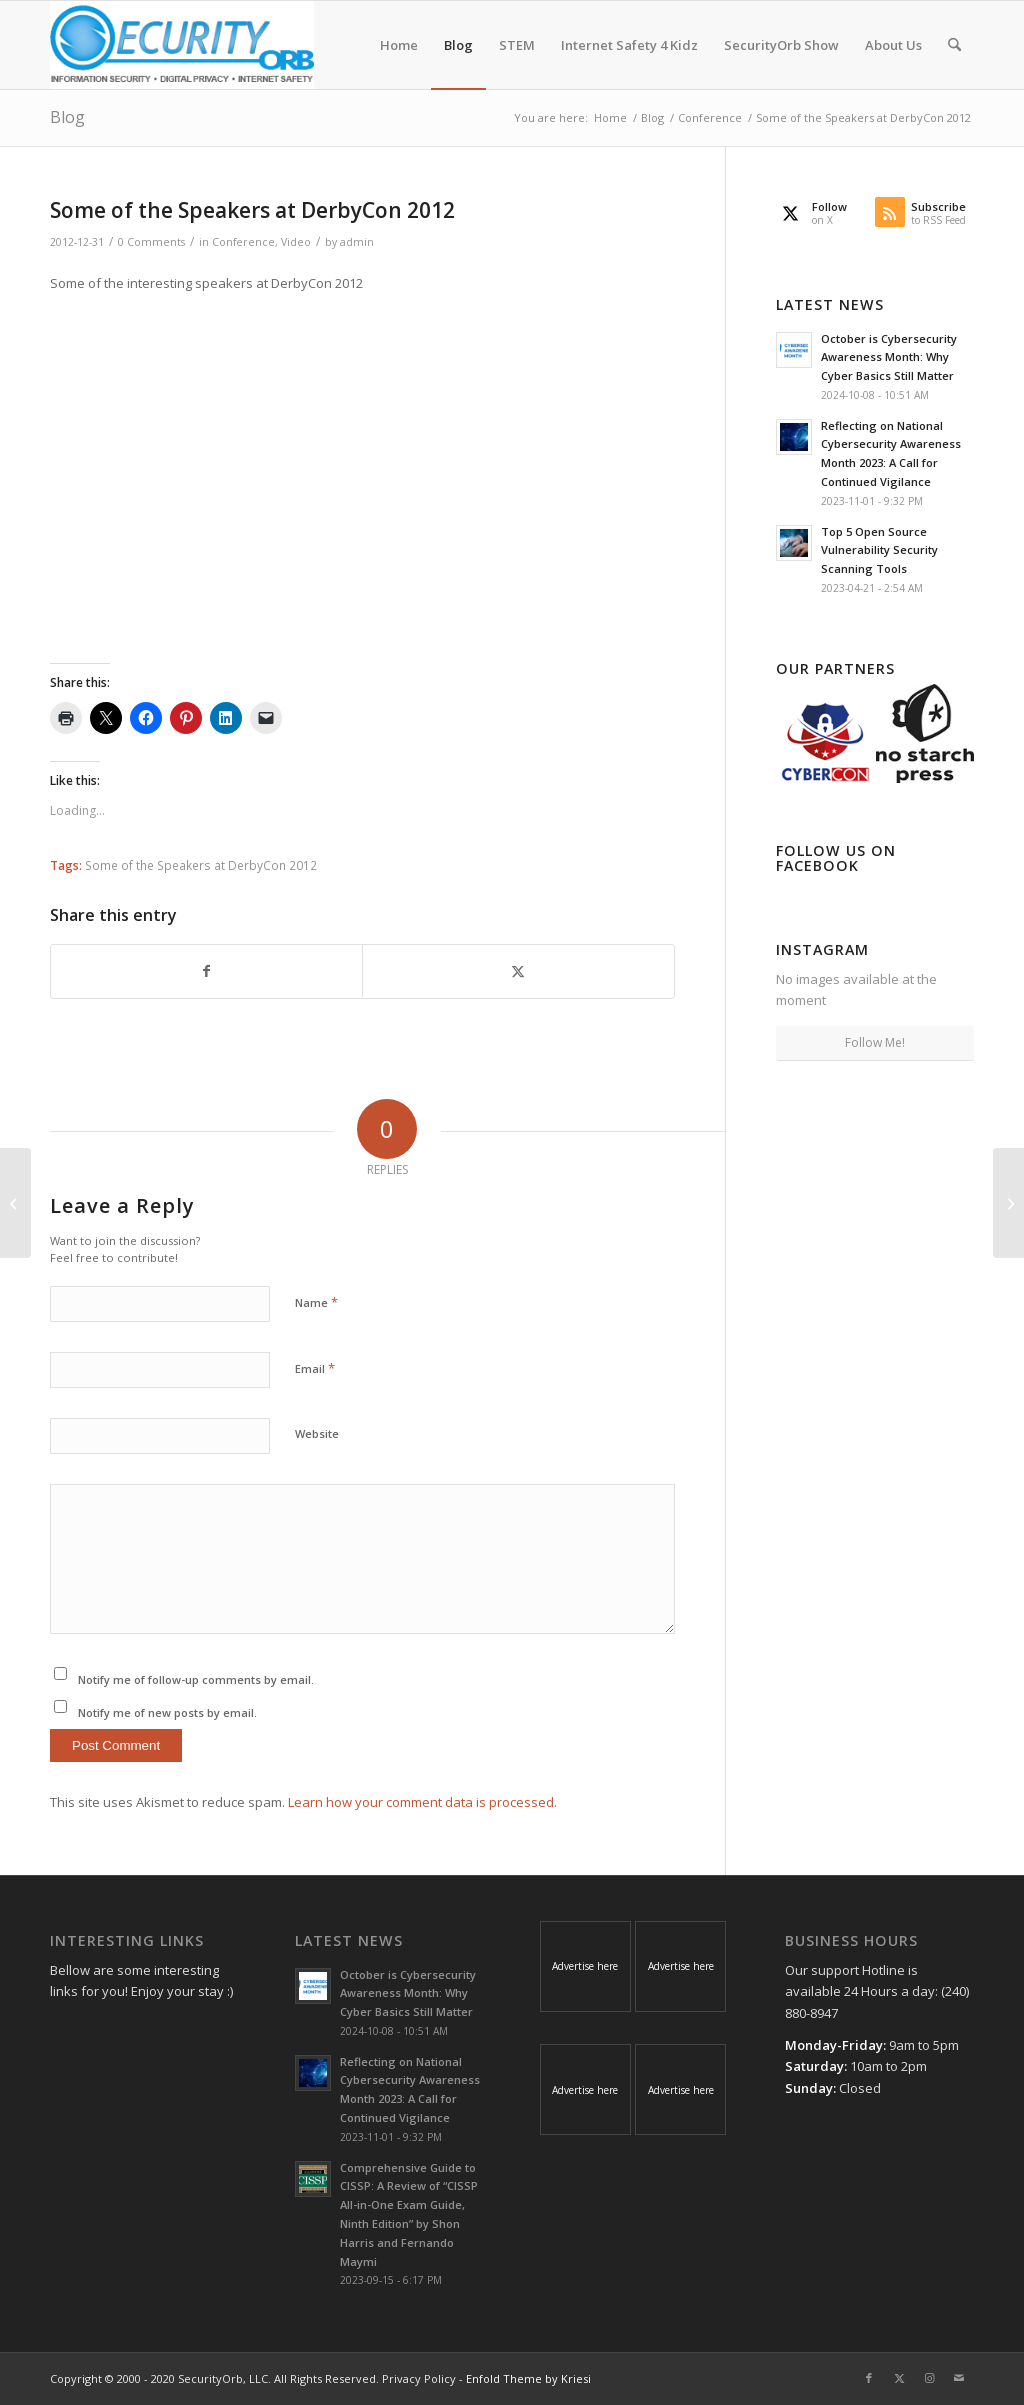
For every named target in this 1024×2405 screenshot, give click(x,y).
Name (316, 1302)
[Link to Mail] (959, 2378)
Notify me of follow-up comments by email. (196, 1679)
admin (357, 242)
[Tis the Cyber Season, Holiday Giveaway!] (15, 1203)
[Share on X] (518, 971)
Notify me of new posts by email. (167, 1712)
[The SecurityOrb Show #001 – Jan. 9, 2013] (1008, 1203)
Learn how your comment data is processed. (422, 1802)
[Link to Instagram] (929, 2378)
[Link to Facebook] (869, 2378)
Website (317, 1433)
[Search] (954, 45)
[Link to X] (899, 2378)
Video (296, 242)
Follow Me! (875, 1042)
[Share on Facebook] (206, 971)
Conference (243, 242)
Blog (67, 117)
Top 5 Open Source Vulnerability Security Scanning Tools (879, 550)
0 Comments (151, 242)
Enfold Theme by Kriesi (528, 2378)
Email (315, 1368)
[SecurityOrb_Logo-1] (182, 45)
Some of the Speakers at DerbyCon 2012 (201, 865)
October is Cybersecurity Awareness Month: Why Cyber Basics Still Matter (889, 357)
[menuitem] (399, 45)
